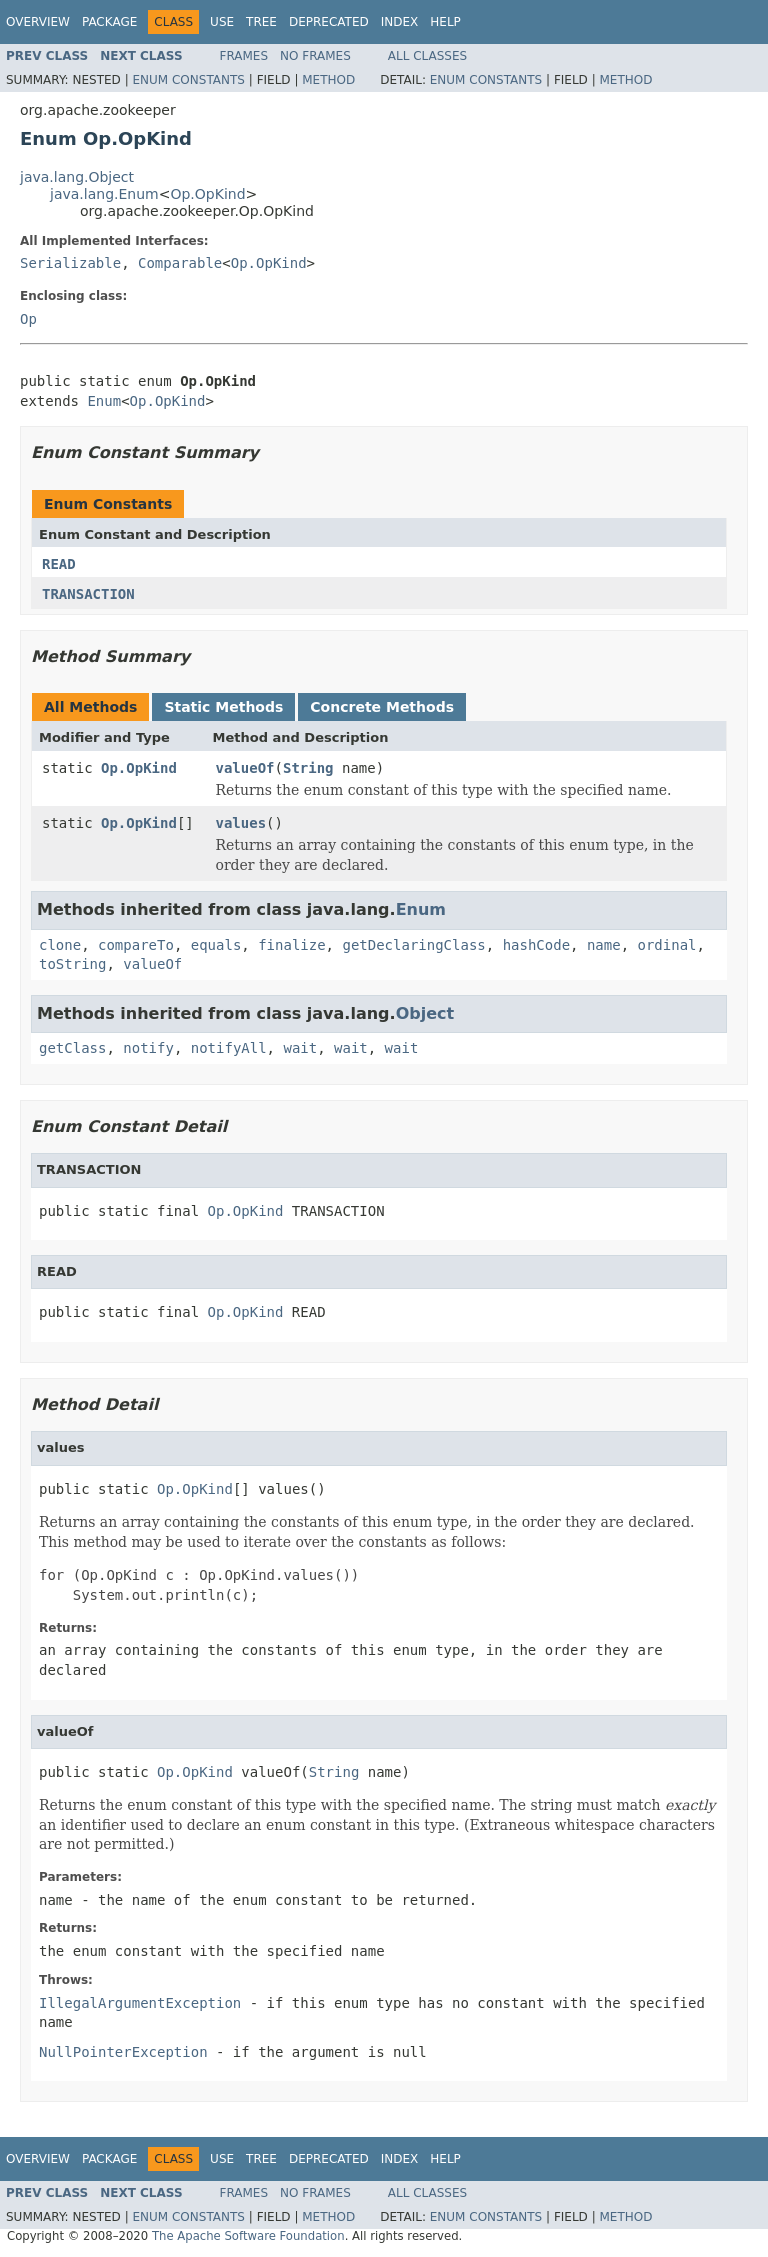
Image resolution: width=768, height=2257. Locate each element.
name (604, 945)
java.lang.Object (77, 177)
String (308, 768)
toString (72, 964)
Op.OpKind (207, 194)
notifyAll (229, 1048)
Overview (38, 22)
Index (400, 22)
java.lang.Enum (104, 194)
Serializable (70, 263)
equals (216, 945)
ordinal (667, 945)
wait (300, 1048)
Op (28, 319)
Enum (104, 401)
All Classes (427, 56)
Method (328, 80)
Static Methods (223, 707)
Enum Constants (188, 80)
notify (148, 1048)
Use (222, 22)
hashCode (536, 945)
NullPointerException (123, 2052)
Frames (244, 56)
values (241, 823)
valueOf (245, 768)
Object (425, 1013)
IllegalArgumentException (140, 2003)
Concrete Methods (382, 707)
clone (60, 945)
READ (59, 564)
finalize (291, 945)
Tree (261, 22)
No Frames (315, 56)
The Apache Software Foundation (248, 2236)
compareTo (136, 945)
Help (445, 22)
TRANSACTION (88, 594)
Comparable (180, 263)
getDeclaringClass (413, 945)
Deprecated (329, 22)
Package (109, 22)
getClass (72, 1048)
